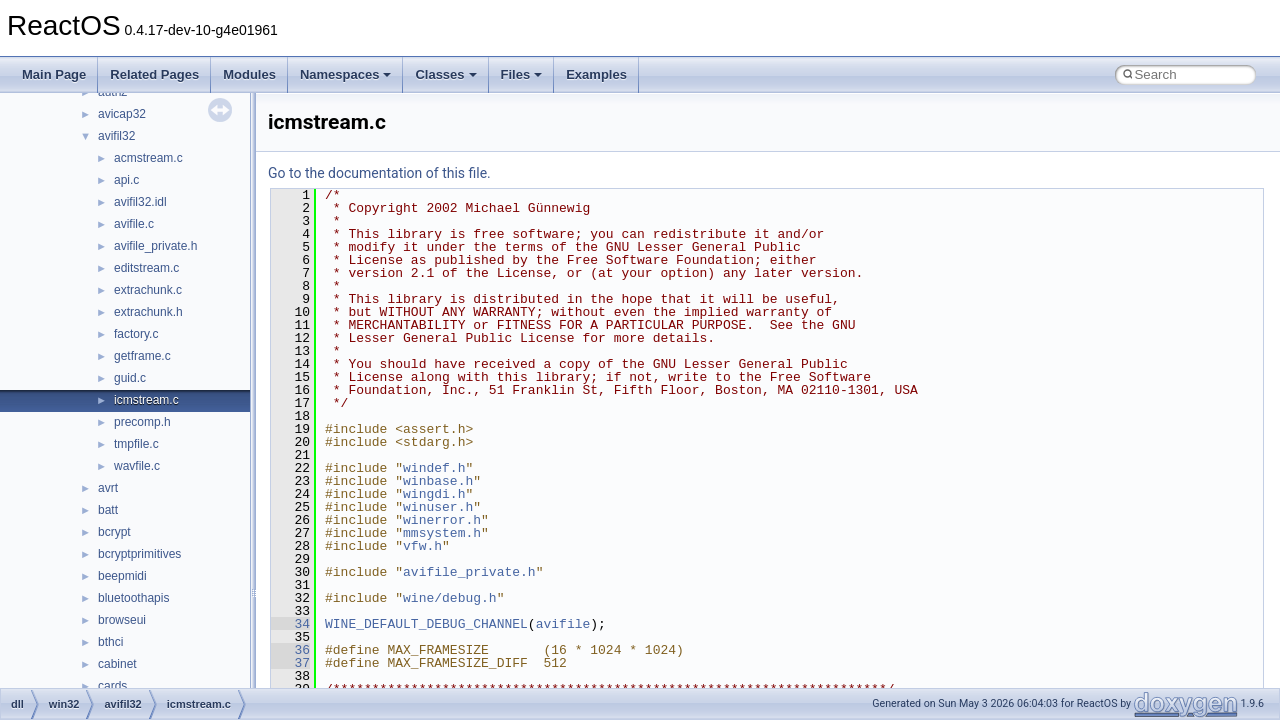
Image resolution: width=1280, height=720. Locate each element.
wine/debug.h (450, 598)
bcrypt (114, 532)
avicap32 (122, 114)
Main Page (54, 74)
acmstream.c (148, 158)
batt (108, 510)
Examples (596, 74)
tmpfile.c (136, 444)
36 (290, 650)
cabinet (117, 664)
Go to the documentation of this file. (379, 173)
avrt (108, 488)
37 (290, 663)
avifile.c (134, 224)
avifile (563, 624)
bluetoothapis (133, 598)
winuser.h (438, 507)
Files (522, 74)
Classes (445, 74)
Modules (249, 74)
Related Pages (154, 74)
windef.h (434, 468)
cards (112, 686)
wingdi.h (434, 494)
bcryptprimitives (139, 554)
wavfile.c (137, 466)
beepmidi (122, 576)
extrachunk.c (148, 290)
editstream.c (146, 268)
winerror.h (442, 520)
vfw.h (422, 546)
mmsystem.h (442, 533)
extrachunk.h (148, 312)
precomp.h (142, 422)
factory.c (136, 334)
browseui (122, 620)
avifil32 (116, 136)
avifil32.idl (140, 202)
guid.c (130, 378)
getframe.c (142, 356)
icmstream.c (146, 400)
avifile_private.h (155, 246)
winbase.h (438, 481)
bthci (110, 642)
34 (290, 624)
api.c (126, 180)
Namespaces (346, 74)
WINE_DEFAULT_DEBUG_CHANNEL (426, 624)
